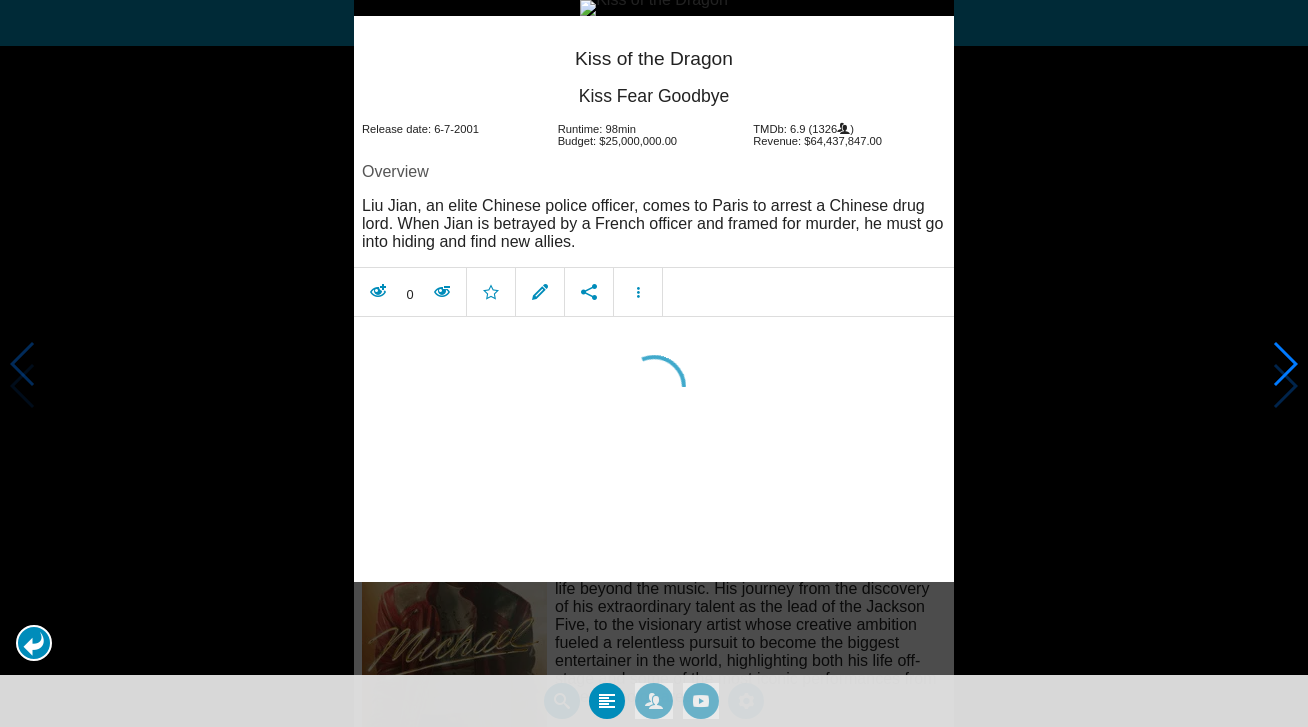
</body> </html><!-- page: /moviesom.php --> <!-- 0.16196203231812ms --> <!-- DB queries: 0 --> (654, 363)
